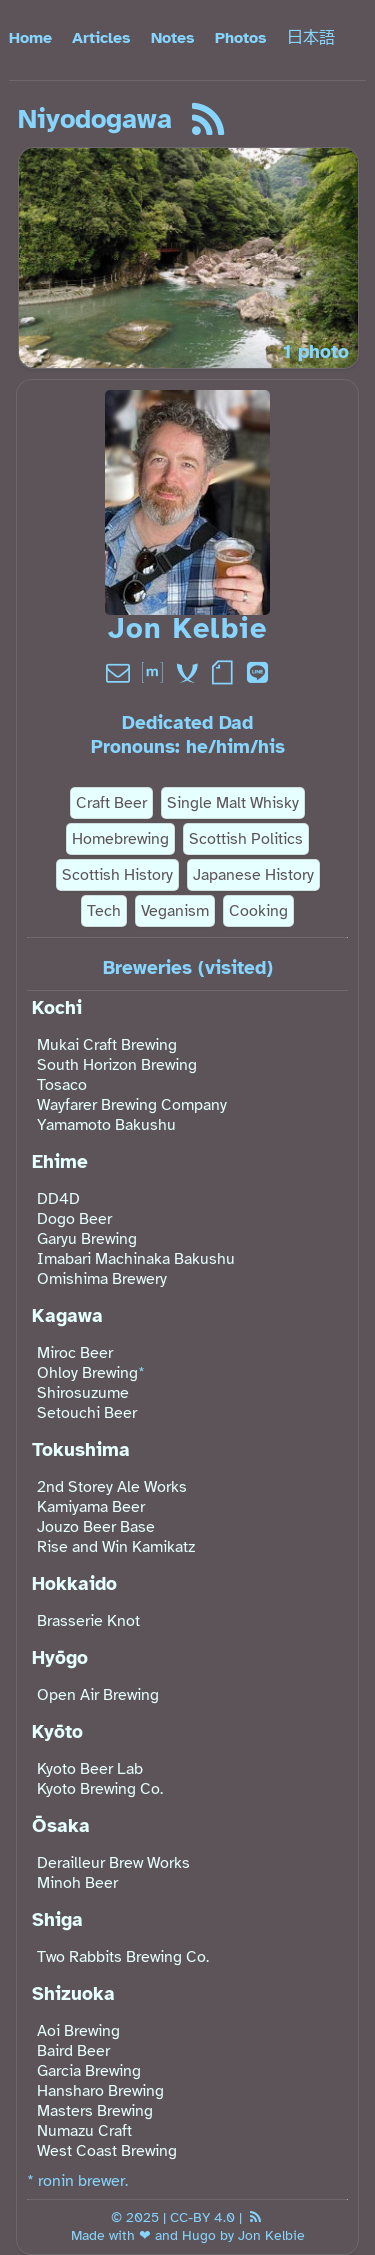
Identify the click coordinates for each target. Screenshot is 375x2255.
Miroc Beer (75, 1353)
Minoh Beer (77, 1883)
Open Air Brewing (98, 1695)
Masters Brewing (95, 2111)
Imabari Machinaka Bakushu (136, 1259)
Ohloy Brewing (87, 1373)
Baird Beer (73, 2051)
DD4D (58, 1199)
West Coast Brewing (107, 2151)
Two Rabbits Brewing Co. (123, 1957)
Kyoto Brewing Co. (100, 1789)
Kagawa (67, 1316)
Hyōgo (60, 1658)
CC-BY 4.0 (202, 2217)
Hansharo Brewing (100, 2091)
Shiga (57, 1920)
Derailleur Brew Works (113, 1863)
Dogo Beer (74, 1219)
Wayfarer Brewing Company (132, 1105)
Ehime (60, 1162)
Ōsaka (61, 1826)
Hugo (199, 2235)
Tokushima (81, 1450)
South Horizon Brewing (117, 1065)
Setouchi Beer (87, 1413)
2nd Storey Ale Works (112, 1487)
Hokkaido (74, 1584)
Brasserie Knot (88, 1621)
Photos (241, 38)
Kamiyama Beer (91, 1507)
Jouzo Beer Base (96, 1527)
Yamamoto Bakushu (106, 1125)
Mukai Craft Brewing (107, 1045)
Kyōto (57, 1732)
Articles (101, 38)
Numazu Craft (84, 2131)
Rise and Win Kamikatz (116, 1547)
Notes (173, 38)
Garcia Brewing (89, 2071)
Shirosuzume (83, 1393)
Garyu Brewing (87, 1239)
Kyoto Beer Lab (90, 1769)
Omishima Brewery (102, 1279)
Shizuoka (73, 1994)
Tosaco (62, 1085)
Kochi (57, 1008)
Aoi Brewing (78, 2031)
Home (30, 38)
